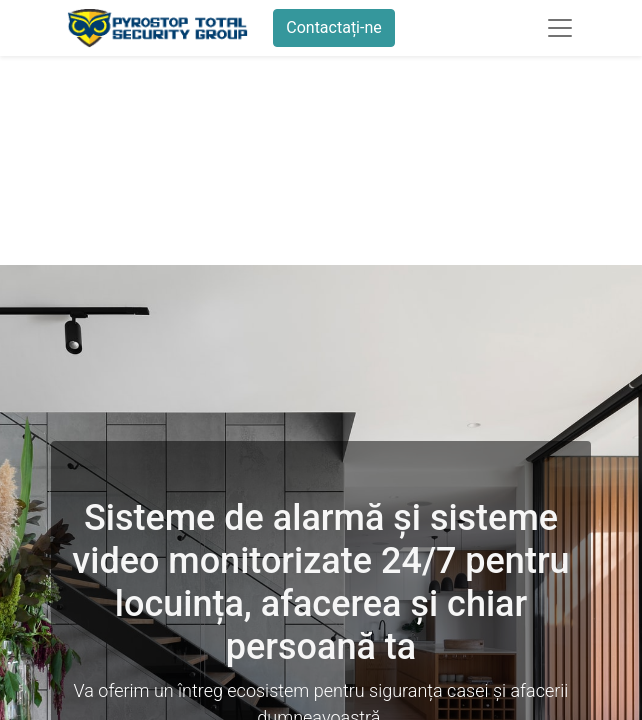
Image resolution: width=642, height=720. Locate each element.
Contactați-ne (334, 27)
